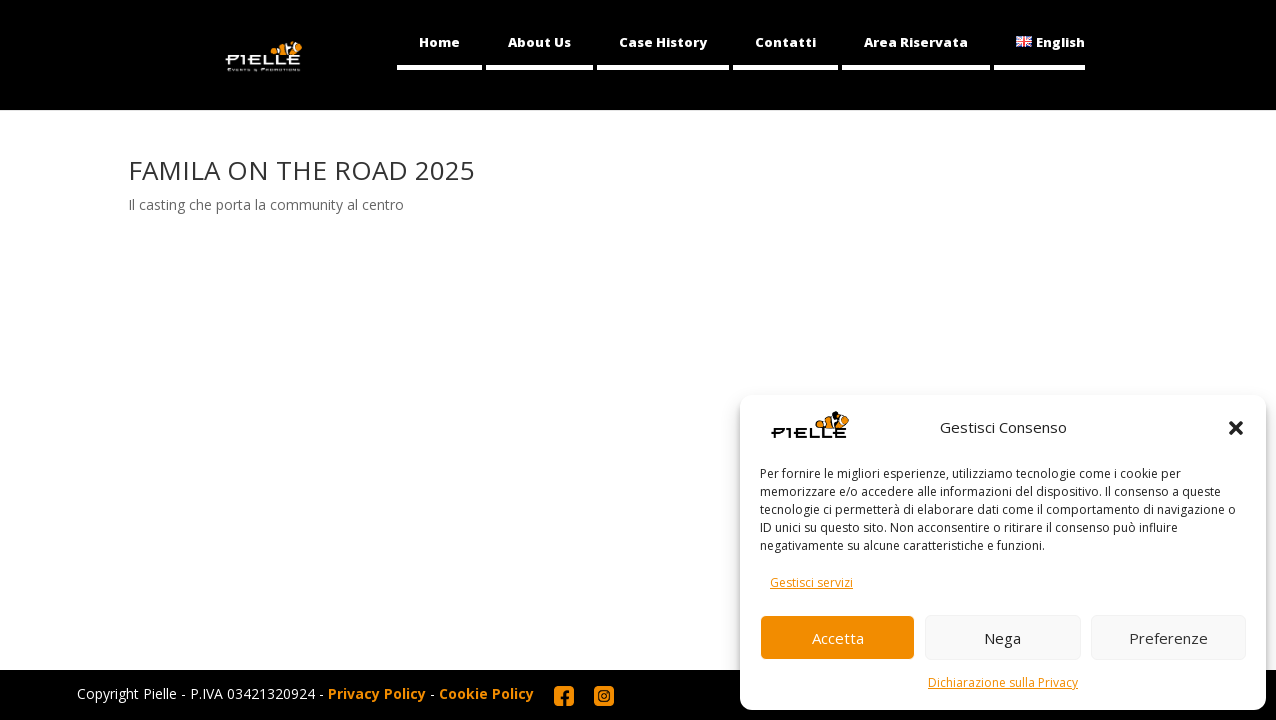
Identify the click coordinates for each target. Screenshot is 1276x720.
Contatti (785, 42)
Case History (663, 42)
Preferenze (1168, 638)
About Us (539, 42)
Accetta (838, 638)
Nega (1002, 638)
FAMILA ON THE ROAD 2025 (301, 170)
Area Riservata (916, 42)
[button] (1236, 428)
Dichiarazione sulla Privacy (1003, 682)
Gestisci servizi (811, 582)
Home (439, 42)
